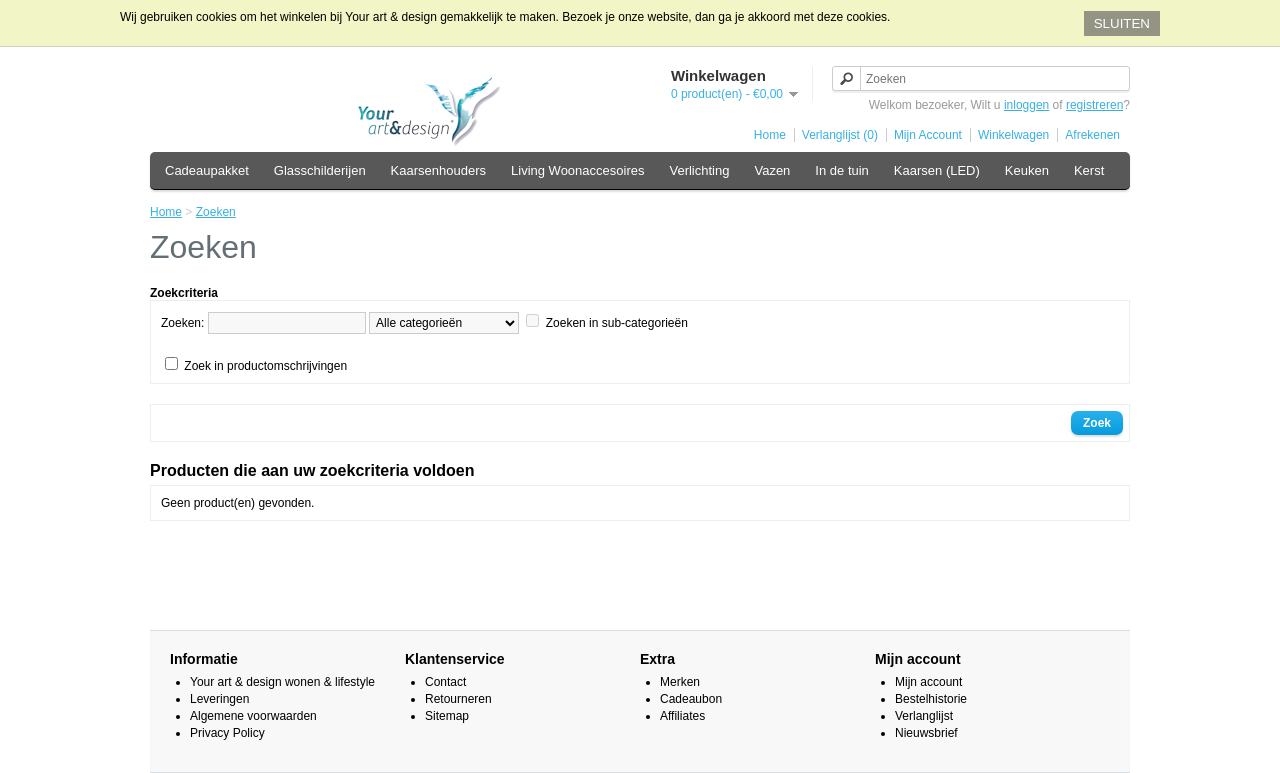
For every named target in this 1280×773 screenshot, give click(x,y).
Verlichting (699, 170)
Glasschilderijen (320, 170)
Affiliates (682, 716)
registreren (1094, 105)
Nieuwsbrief (926, 733)
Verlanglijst (924, 716)
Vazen (772, 170)
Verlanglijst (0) (840, 135)
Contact (445, 682)
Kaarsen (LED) (937, 170)
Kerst (1089, 170)
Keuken (1027, 170)
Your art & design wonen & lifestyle (282, 682)
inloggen (1026, 105)
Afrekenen (1092, 135)
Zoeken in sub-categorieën (617, 323)
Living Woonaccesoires (577, 170)
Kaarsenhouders (438, 170)
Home (770, 135)
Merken (680, 682)
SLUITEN (1122, 23)
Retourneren (458, 699)
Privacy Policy (227, 733)
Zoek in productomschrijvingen (265, 366)
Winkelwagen (1013, 135)
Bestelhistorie (931, 699)
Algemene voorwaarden (253, 716)
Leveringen (219, 699)
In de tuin (842, 170)
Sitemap (447, 716)
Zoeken (216, 212)
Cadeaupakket (207, 170)
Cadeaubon (691, 699)
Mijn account (928, 682)
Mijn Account (928, 135)
